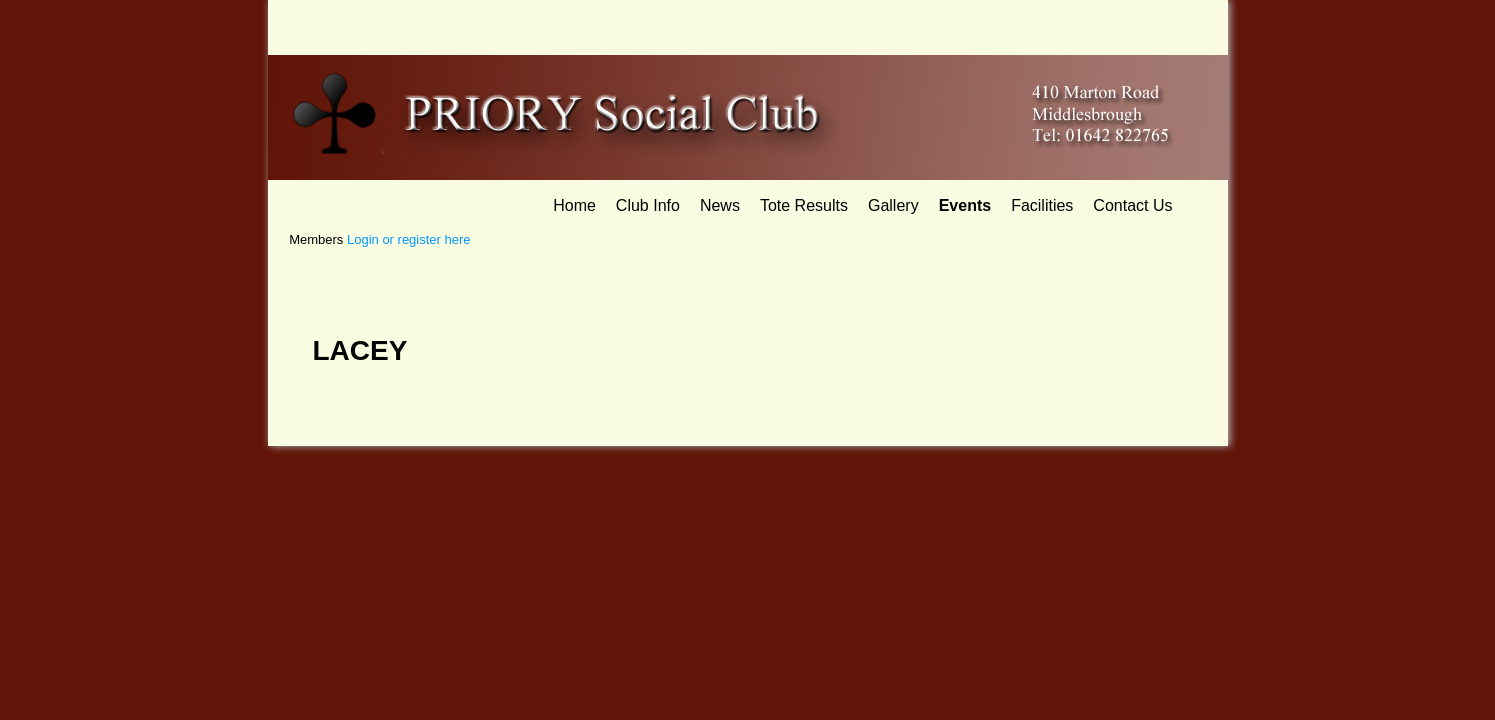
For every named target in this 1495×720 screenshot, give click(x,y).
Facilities (1042, 205)
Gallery (893, 205)
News (720, 205)
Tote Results (804, 205)
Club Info (648, 205)
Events (965, 205)
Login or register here (409, 239)
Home (574, 205)
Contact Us (1132, 205)
